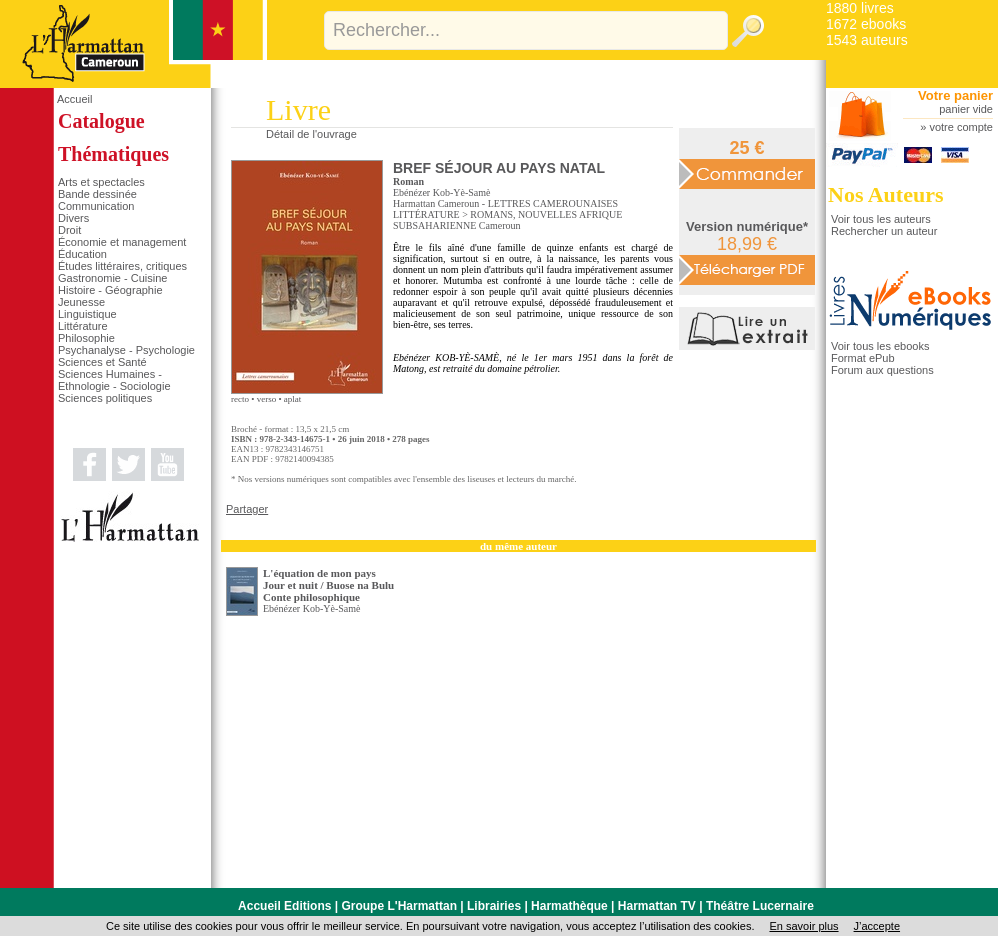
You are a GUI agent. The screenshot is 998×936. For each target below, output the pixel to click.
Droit (69, 230)
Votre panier (955, 95)
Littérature (83, 326)
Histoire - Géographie (110, 290)
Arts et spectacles (101, 182)
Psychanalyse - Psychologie (126, 350)
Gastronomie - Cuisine (112, 278)
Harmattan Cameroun (436, 203)
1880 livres (860, 8)
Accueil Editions (284, 906)
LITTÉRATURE (426, 214)
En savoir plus (803, 926)
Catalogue (101, 121)
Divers (73, 218)
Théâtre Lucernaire (760, 906)
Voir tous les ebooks (880, 346)
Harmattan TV (657, 906)
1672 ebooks (866, 24)
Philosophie (86, 338)
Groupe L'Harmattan (399, 906)
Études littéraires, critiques (122, 266)
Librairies (494, 906)
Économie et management (122, 242)
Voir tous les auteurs (881, 219)
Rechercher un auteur (884, 231)
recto (240, 399)
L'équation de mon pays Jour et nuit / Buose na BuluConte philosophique (328, 585)
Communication (96, 206)
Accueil (74, 99)
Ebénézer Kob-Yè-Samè (441, 192)
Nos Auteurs (886, 194)
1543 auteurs (867, 40)
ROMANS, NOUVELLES (523, 214)
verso (267, 399)
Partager (247, 509)
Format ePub (863, 358)
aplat (293, 399)
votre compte (961, 127)
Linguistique (87, 314)
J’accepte (877, 926)
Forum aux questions (882, 370)
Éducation (82, 254)
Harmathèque (569, 906)
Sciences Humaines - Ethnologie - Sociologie (114, 380)
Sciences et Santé (102, 362)
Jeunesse (81, 302)
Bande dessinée (97, 194)
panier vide (966, 109)
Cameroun (500, 225)
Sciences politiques (105, 398)
